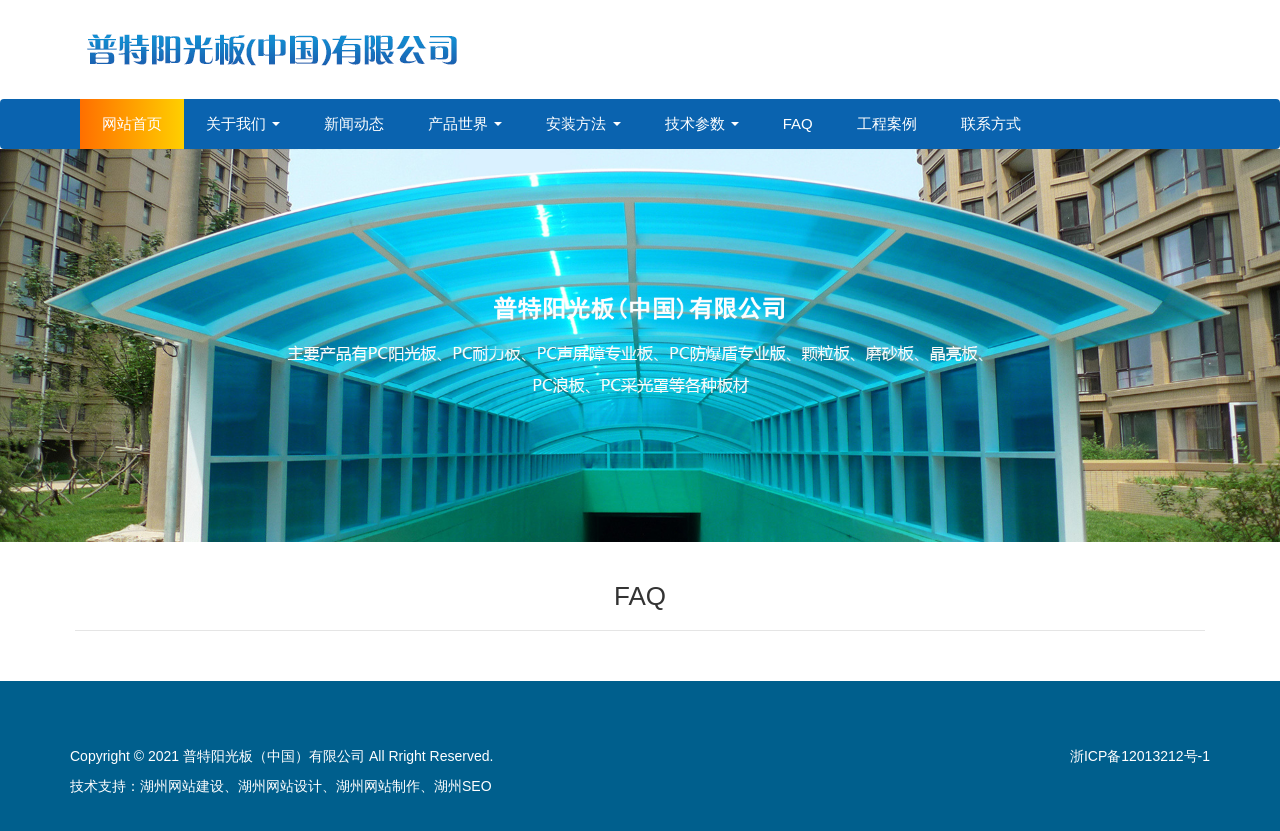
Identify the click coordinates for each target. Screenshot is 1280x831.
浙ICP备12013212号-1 (1140, 756)
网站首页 (132, 123)
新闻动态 (354, 123)
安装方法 (583, 123)
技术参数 (702, 123)
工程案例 (887, 123)
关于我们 (243, 123)
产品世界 (465, 123)
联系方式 (991, 123)
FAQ (798, 123)
